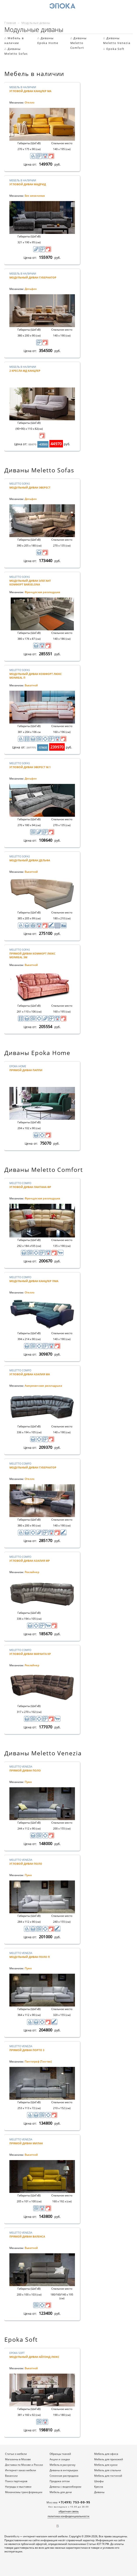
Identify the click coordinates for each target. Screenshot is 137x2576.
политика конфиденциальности (68, 2516)
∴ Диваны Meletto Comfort (78, 43)
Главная (10, 23)
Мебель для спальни (107, 2470)
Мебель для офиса (106, 2454)
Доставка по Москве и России (24, 2465)
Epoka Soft (35, 2358)
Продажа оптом (60, 2481)
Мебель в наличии (35, 92)
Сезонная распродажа (64, 2476)
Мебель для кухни (106, 2465)
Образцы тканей (60, 2454)
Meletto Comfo (35, 1188)
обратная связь (69, 2511)
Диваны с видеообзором (65, 2486)
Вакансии (11, 2476)
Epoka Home (35, 1071)
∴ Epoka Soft (114, 49)
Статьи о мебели (16, 2454)
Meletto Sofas (35, 489)
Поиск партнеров (16, 2481)
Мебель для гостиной (108, 2476)
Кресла (98, 2486)
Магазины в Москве (18, 2459)
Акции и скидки (60, 2459)
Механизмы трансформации (23, 2492)
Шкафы (99, 2481)
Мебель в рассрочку (62, 2465)
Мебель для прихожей (108, 2459)
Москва (52, 2502)
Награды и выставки (18, 2486)
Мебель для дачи (61, 2492)
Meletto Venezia (35, 1772)
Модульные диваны (35, 23)
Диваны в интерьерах (64, 2470)
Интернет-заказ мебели (20, 2470)
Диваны (99, 2492)
